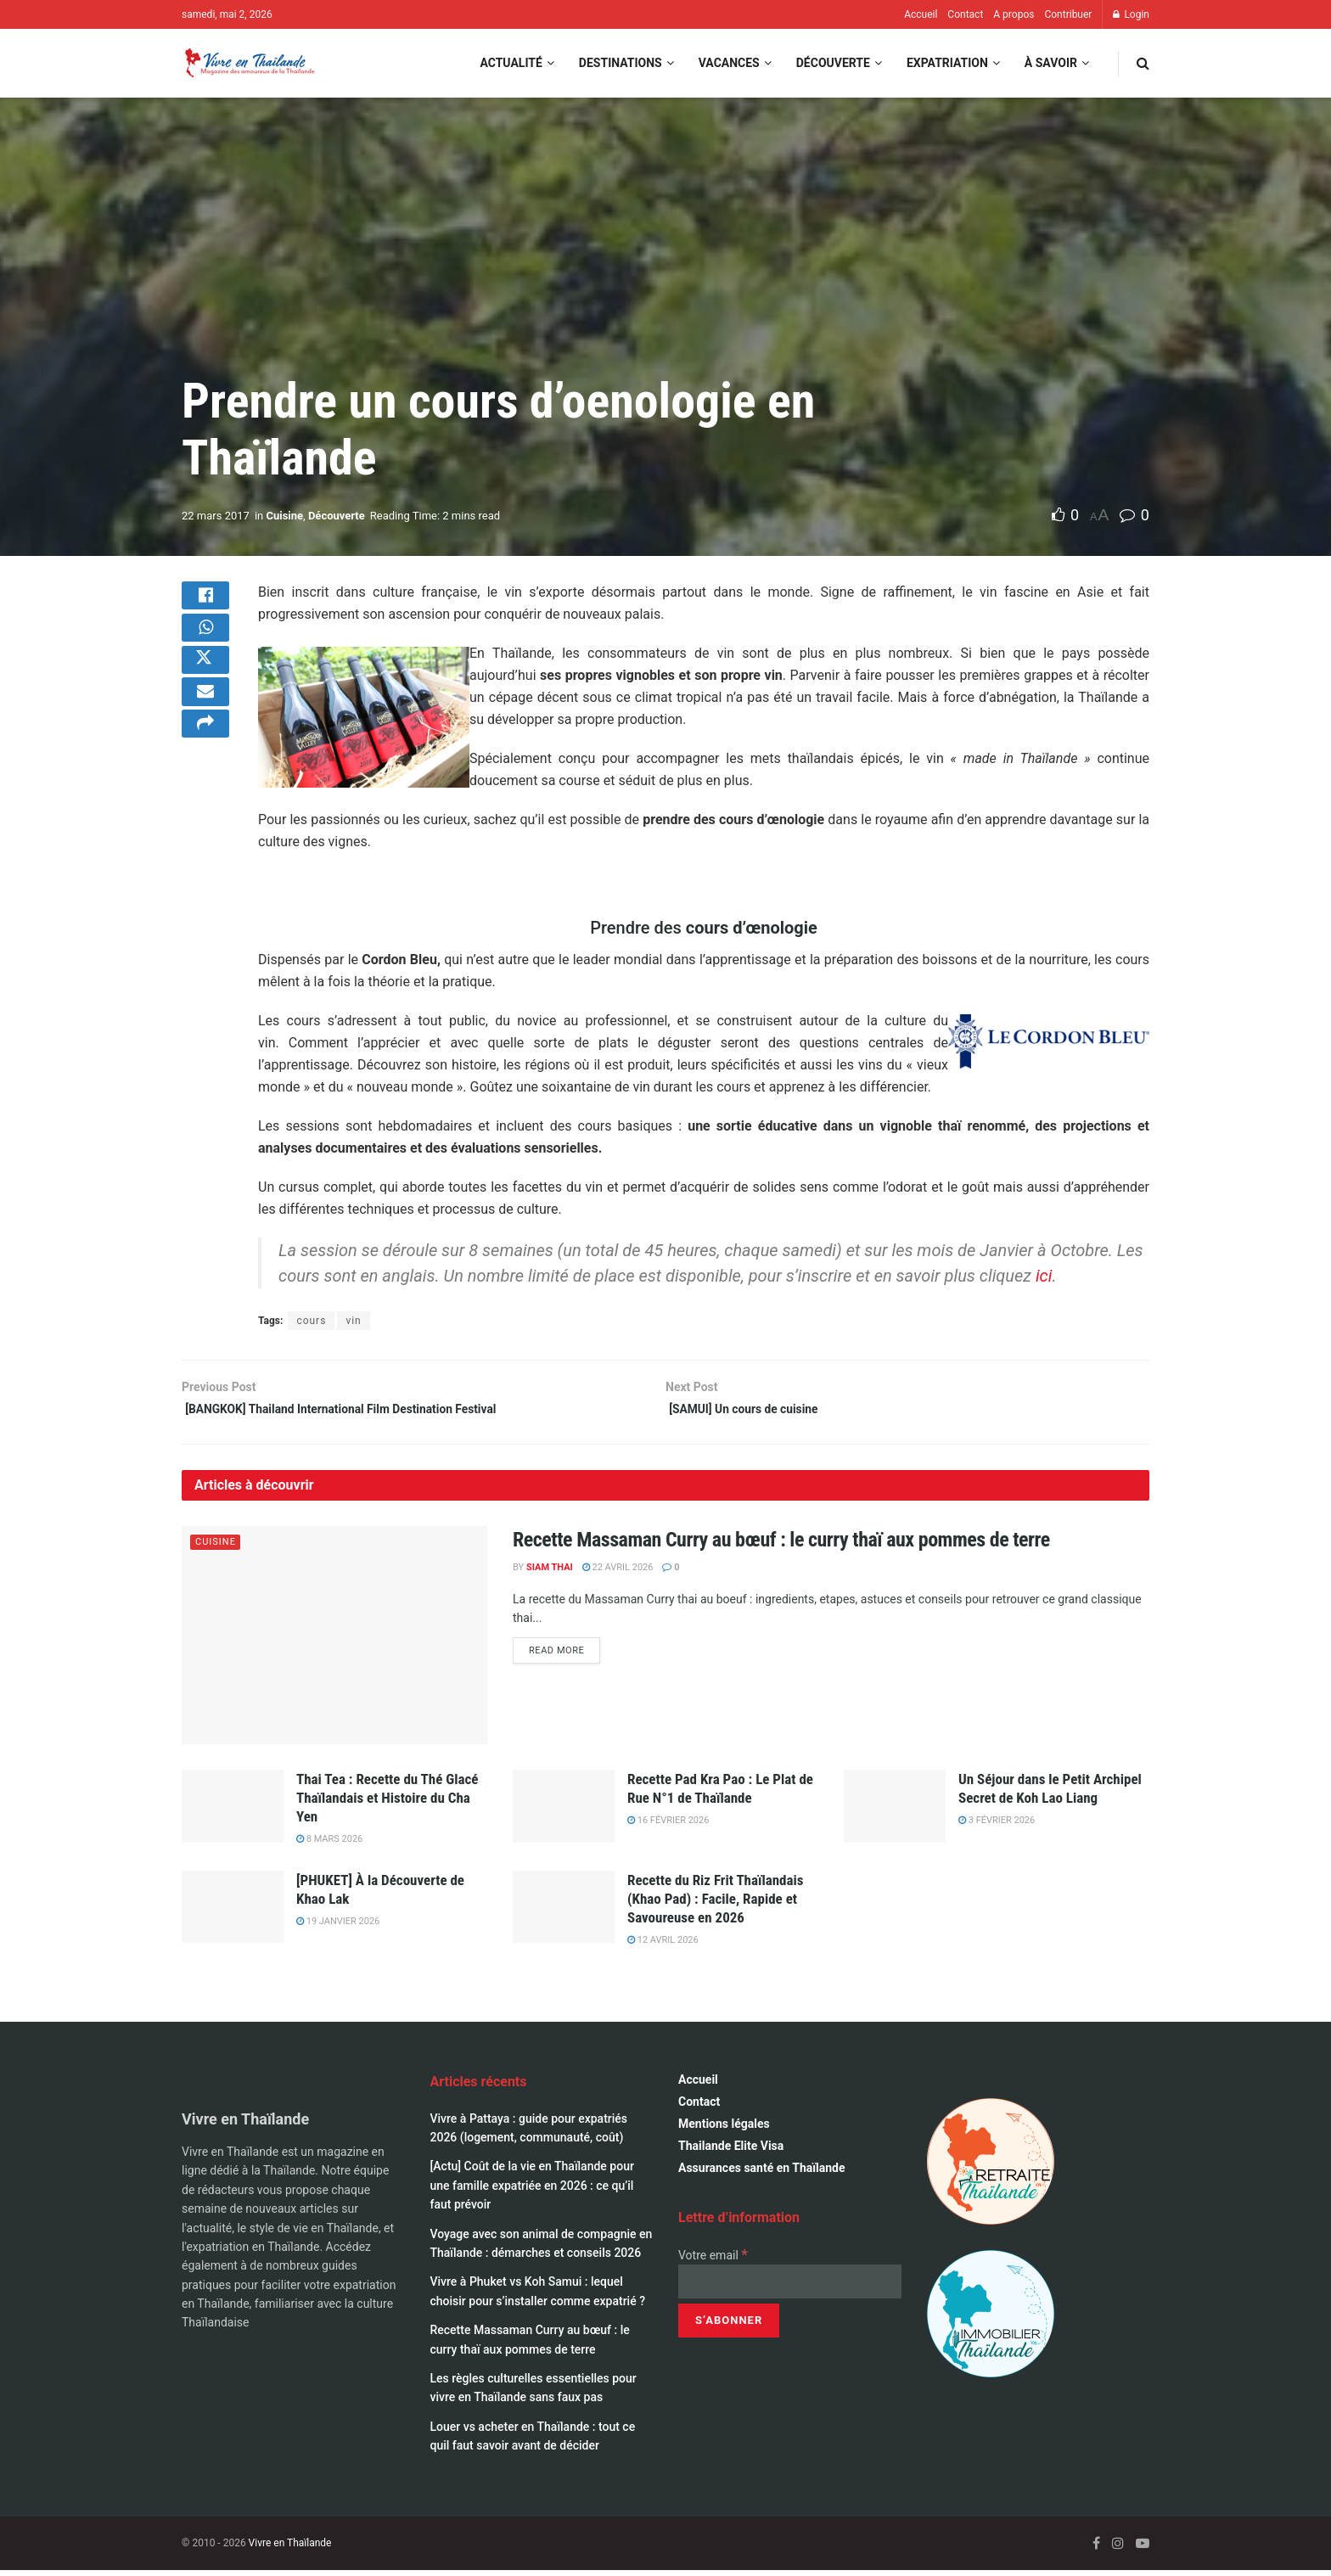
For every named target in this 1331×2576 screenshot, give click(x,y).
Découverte (833, 63)
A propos (1013, 14)
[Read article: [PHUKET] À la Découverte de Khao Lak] (233, 1912)
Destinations (620, 63)
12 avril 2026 (663, 1945)
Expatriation (947, 63)
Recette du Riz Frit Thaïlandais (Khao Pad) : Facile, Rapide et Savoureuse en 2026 (715, 1904)
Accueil (920, 14)
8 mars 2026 (329, 1844)
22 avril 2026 (618, 1573)
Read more (564, 1655)
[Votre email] (789, 2287)
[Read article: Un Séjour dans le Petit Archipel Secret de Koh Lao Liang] (895, 1812)
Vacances (729, 63)
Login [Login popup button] (1131, 14)
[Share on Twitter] (205, 683)
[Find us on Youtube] (1142, 2548)
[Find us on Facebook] (1096, 2548)
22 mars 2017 (216, 515)
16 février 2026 (668, 1826)
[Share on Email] (205, 724)
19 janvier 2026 (337, 1927)
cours (311, 1321)
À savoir (1051, 63)
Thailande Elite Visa (730, 2151)
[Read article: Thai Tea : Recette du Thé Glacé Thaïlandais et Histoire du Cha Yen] (233, 1812)
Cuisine (284, 515)
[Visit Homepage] (249, 63)
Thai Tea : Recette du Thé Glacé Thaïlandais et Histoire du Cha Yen (387, 1803)
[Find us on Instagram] (1118, 2548)
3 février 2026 (996, 1826)
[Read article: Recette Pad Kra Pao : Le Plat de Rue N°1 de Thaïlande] (564, 1812)
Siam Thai (549, 1573)
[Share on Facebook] (205, 601)
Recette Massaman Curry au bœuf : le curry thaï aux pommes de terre (781, 1545)
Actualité (511, 63)
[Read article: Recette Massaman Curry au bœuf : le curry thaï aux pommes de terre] (334, 1640)
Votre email (713, 2261)
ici (1044, 1276)
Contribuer (1068, 14)
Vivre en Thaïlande (290, 2548)
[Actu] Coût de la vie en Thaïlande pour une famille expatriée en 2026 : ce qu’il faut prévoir (532, 2191)
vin (353, 1321)
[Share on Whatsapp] (205, 642)
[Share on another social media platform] (205, 764)
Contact (965, 14)
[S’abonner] (728, 2326)
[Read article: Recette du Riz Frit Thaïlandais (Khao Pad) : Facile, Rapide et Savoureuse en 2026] (564, 1912)
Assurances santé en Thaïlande (761, 2173)
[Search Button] (1143, 63)
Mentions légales (724, 2129)
